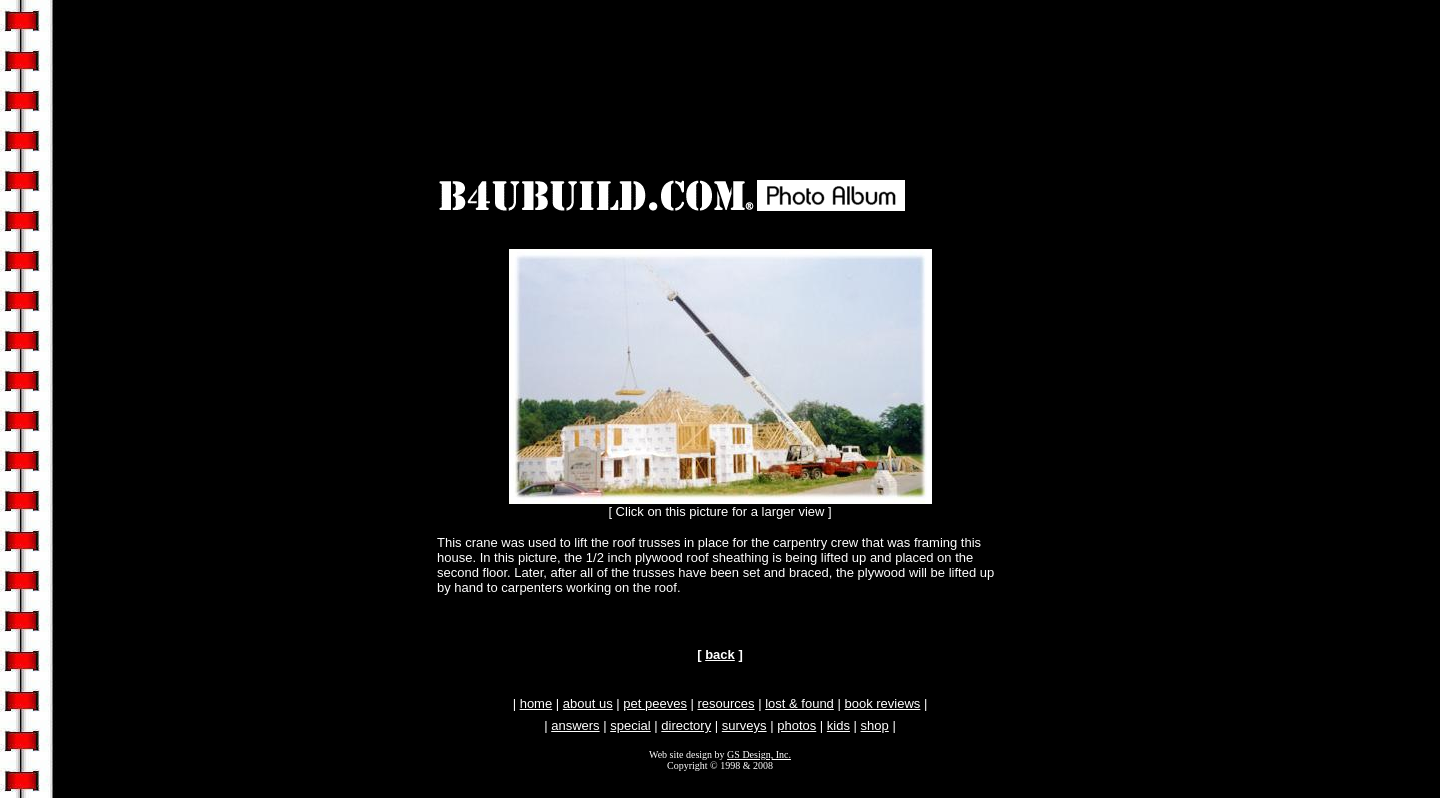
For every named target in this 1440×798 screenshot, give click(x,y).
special (630, 725)
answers (575, 725)
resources (726, 703)
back (720, 654)
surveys (744, 725)
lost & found (799, 703)
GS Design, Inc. (759, 754)
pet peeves (655, 703)
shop (875, 725)
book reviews (882, 703)
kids (838, 725)
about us (588, 703)
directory (686, 725)
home (536, 703)
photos (796, 725)
